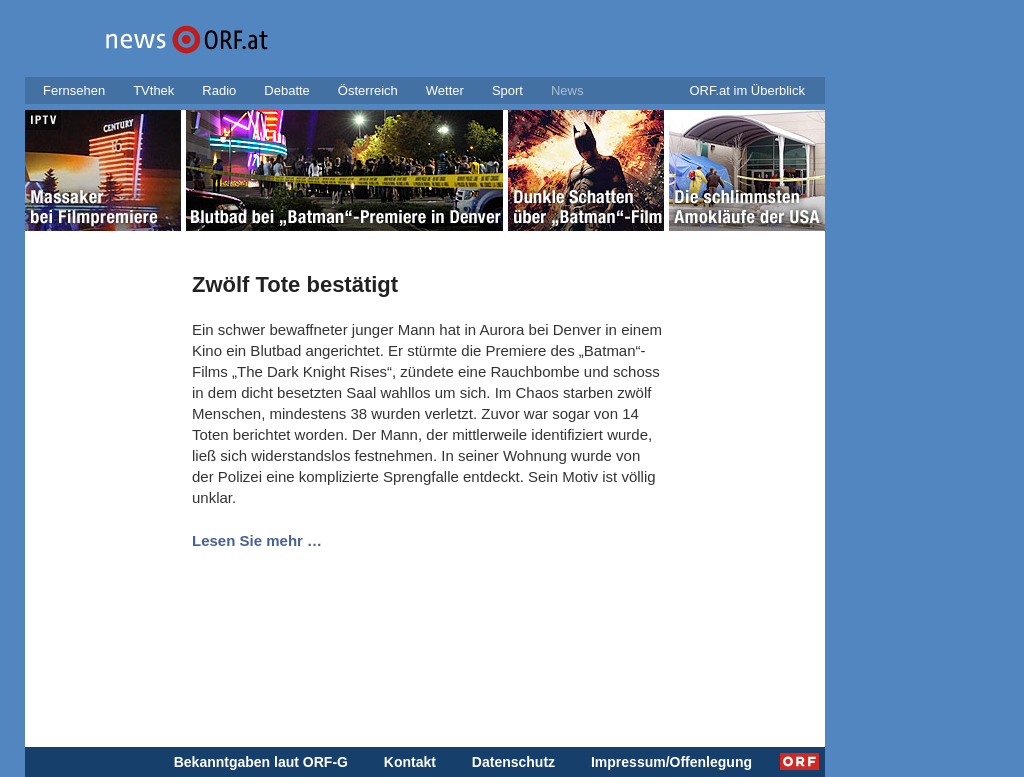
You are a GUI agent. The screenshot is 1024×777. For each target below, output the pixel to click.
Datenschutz (513, 762)
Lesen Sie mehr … (257, 540)
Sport (507, 90)
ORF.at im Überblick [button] (747, 90)
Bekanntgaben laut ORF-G (261, 762)
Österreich (368, 90)
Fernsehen (74, 90)
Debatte (287, 90)
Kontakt (410, 762)
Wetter (445, 90)
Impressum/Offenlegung (671, 762)
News (567, 90)
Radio (219, 90)
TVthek (153, 90)
